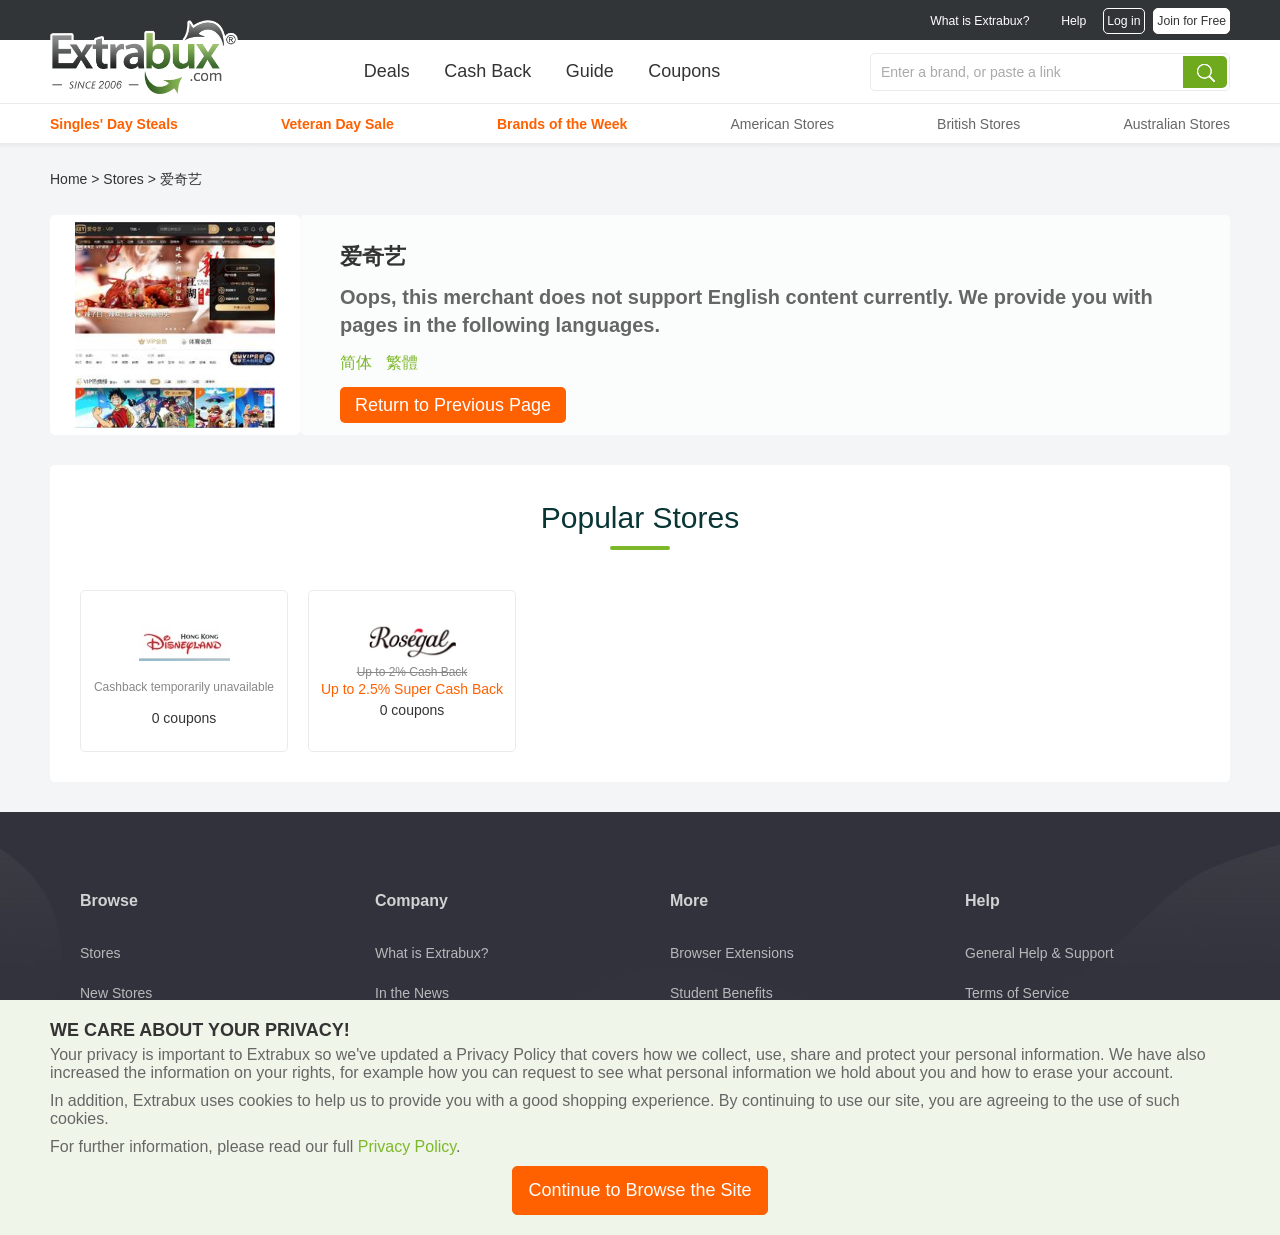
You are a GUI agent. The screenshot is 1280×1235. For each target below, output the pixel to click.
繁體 (402, 362)
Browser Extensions (732, 953)
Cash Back (487, 71)
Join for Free (1191, 21)
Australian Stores (1176, 124)
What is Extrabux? (979, 21)
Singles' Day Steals (114, 124)
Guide (590, 71)
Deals (387, 71)
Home (68, 179)
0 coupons (184, 718)
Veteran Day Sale (337, 124)
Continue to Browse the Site (639, 1190)
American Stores (781, 124)
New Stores (116, 993)
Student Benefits (721, 993)
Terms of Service (1017, 993)
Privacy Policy (407, 1146)
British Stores (978, 124)
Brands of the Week (562, 124)
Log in (1123, 21)
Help (1073, 21)
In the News (412, 993)
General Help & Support (1039, 953)
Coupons (684, 71)
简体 (356, 362)
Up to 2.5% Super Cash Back (412, 689)
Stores (123, 179)
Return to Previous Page (453, 405)
